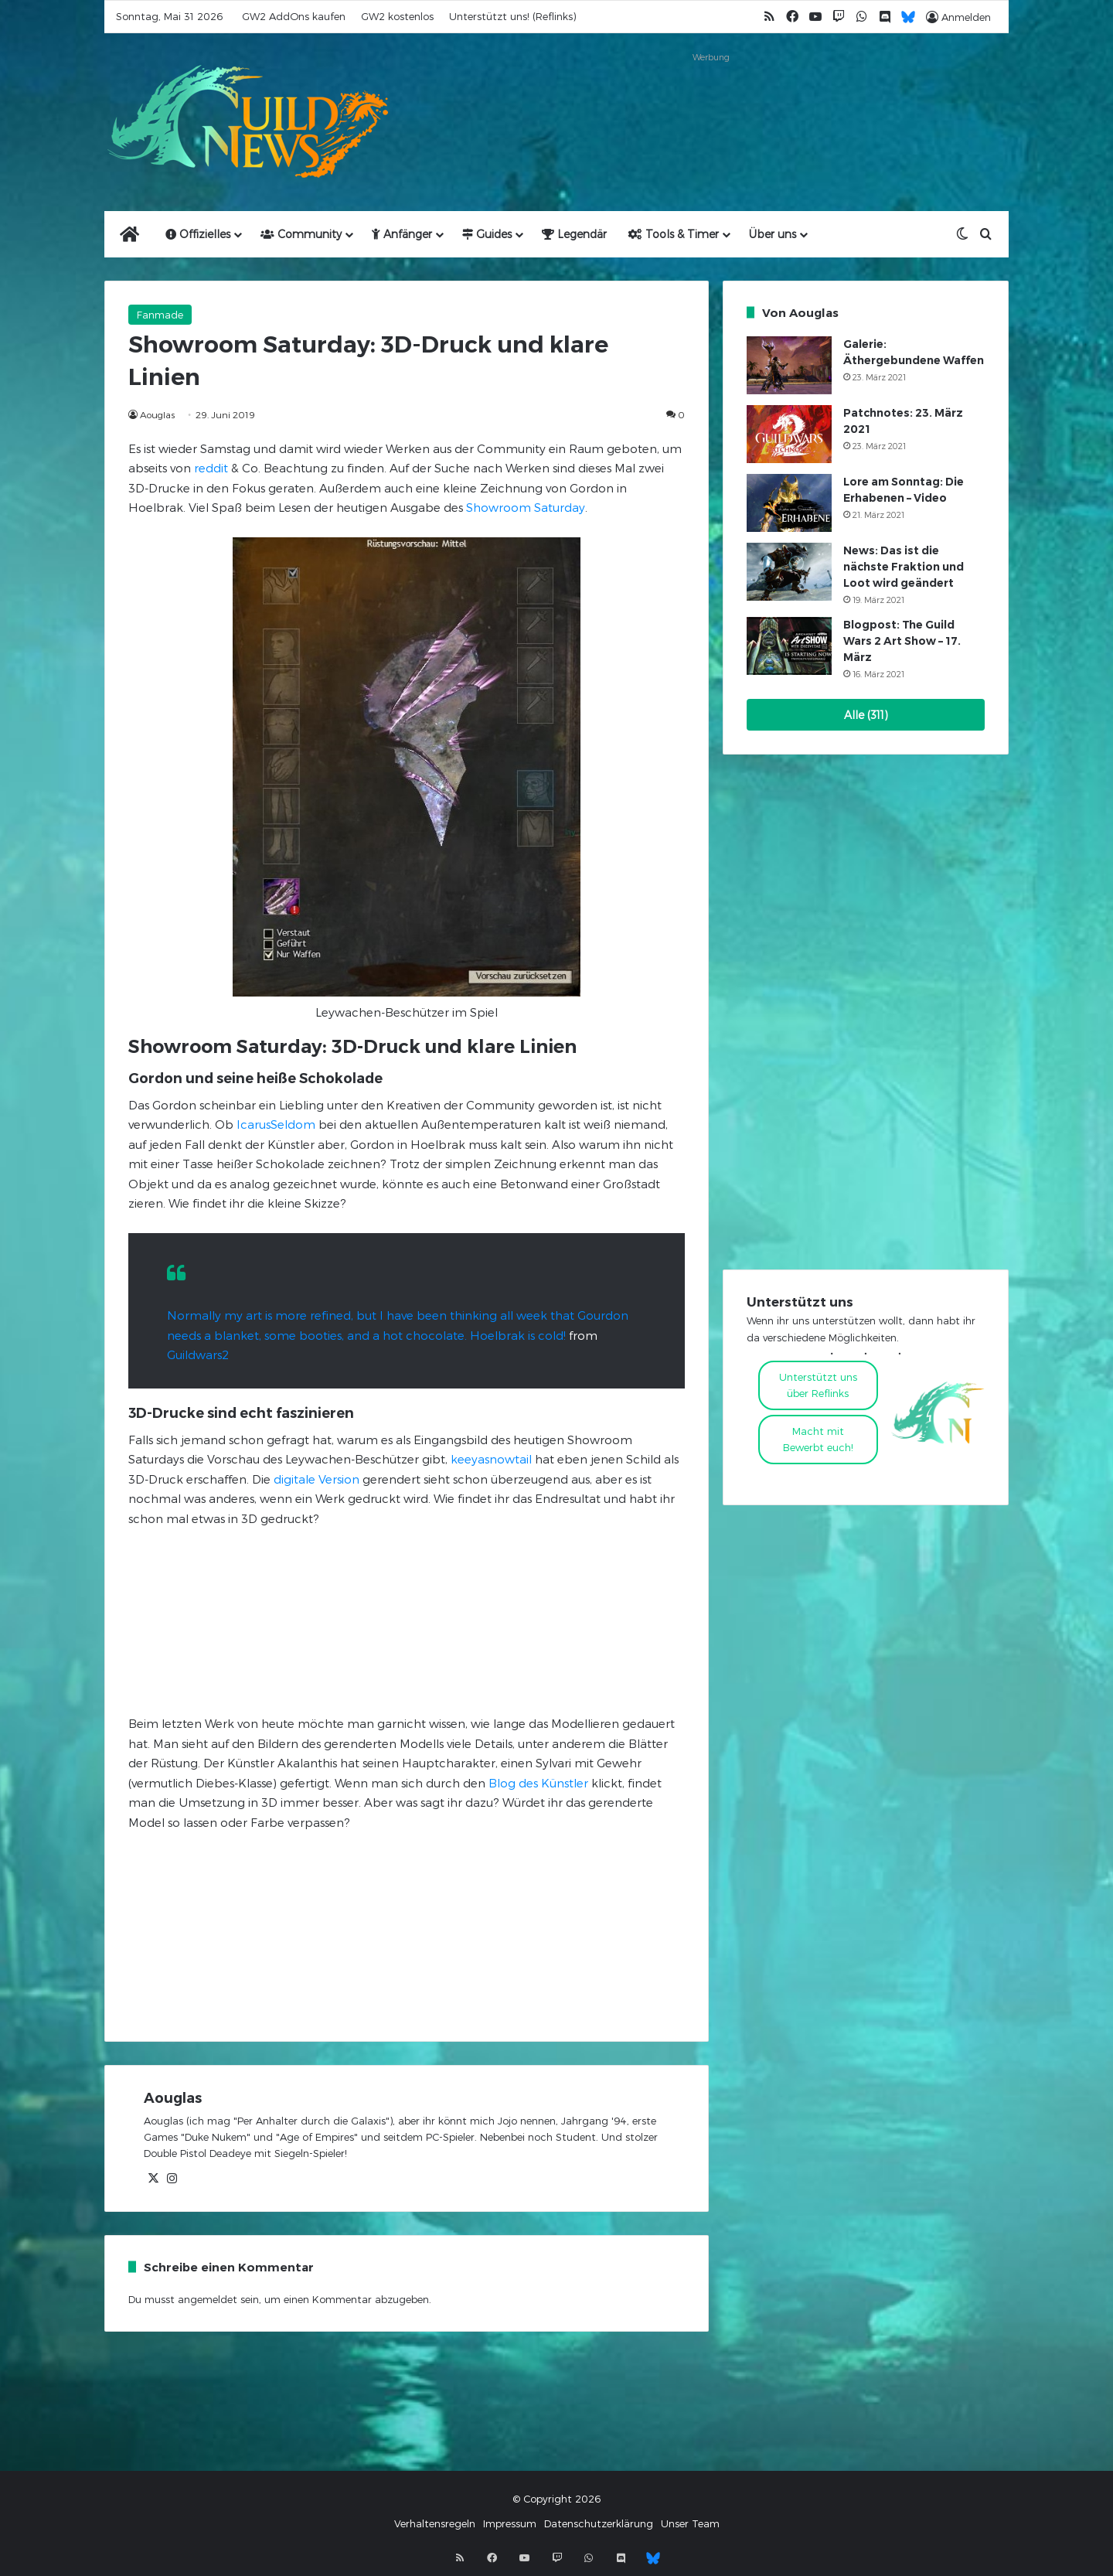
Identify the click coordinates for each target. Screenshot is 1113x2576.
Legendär (574, 233)
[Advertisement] (711, 102)
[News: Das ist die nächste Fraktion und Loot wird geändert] (789, 572)
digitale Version (316, 1479)
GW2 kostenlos (397, 16)
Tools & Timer (673, 233)
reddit (211, 468)
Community (301, 233)
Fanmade (160, 314)
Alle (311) (866, 714)
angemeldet (207, 2299)
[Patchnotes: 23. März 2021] (789, 434)
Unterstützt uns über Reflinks (818, 1385)
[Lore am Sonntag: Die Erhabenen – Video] (789, 503)
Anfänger (402, 233)
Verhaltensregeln (434, 2523)
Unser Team (690, 2523)
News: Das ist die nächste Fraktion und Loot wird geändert (903, 566)
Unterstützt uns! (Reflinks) (512, 16)
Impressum (509, 2523)
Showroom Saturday (525, 507)
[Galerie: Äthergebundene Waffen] (789, 365)
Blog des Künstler (538, 1783)
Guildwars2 (198, 1354)
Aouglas (157, 414)
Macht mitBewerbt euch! (818, 1439)
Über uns (772, 233)
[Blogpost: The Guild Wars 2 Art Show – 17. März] (789, 646)
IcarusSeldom (276, 1124)
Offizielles (197, 233)
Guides (487, 233)
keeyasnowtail (491, 1459)
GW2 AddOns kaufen (293, 16)
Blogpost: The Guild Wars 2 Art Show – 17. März (902, 641)
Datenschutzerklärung (598, 2523)
